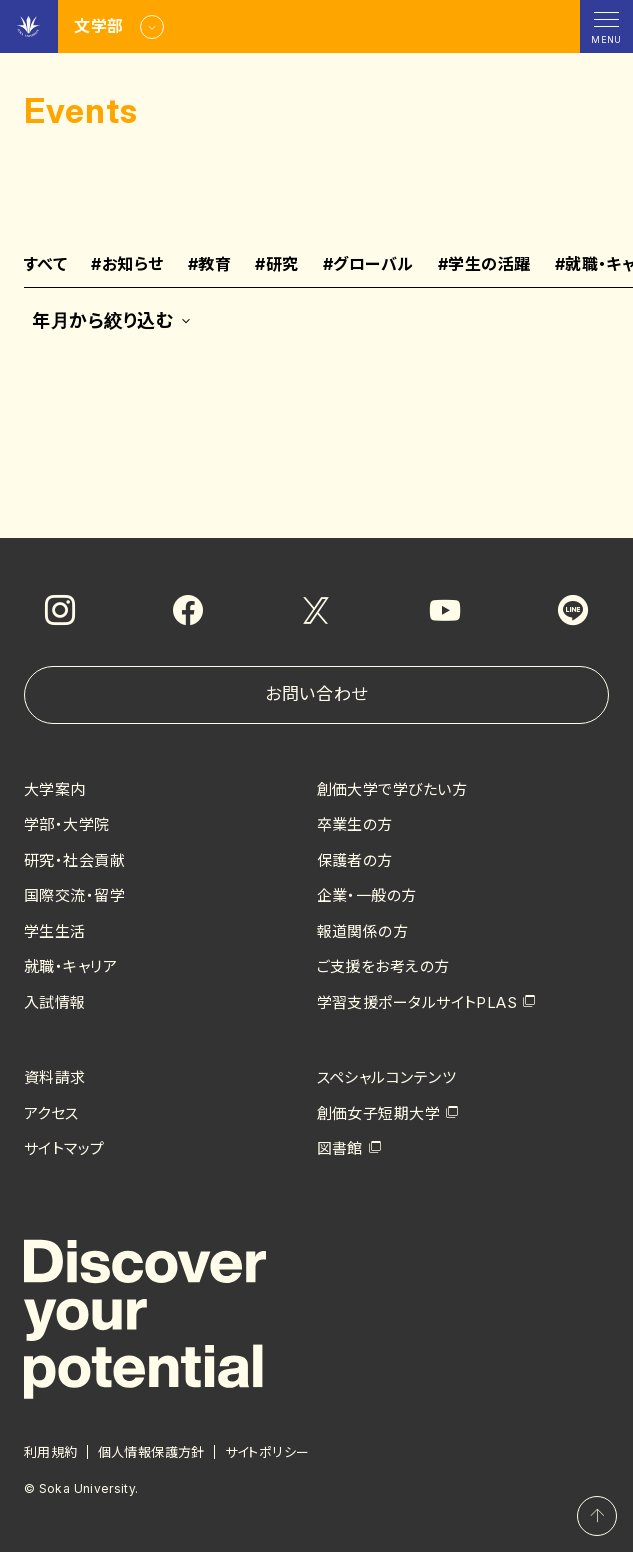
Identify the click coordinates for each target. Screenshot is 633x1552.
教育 (209, 265)
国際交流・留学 (74, 895)
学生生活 (55, 931)
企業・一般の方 (367, 895)
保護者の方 (355, 860)
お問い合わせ (316, 694)
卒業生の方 (355, 824)
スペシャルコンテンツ (387, 1077)
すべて (45, 265)
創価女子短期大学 (379, 1113)
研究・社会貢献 (74, 860)
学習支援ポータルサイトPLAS (417, 1002)
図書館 (340, 1148)
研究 (276, 265)
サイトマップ (64, 1148)
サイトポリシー (267, 1452)
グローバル (368, 265)
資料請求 (55, 1077)
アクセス (51, 1113)
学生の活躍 (484, 265)
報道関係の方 (363, 931)
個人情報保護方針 (151, 1452)
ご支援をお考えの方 (383, 966)
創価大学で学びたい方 (392, 789)
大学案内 (55, 789)
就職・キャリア (70, 966)
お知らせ (127, 265)
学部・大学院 (67, 824)
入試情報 (55, 1002)
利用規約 (51, 1452)
